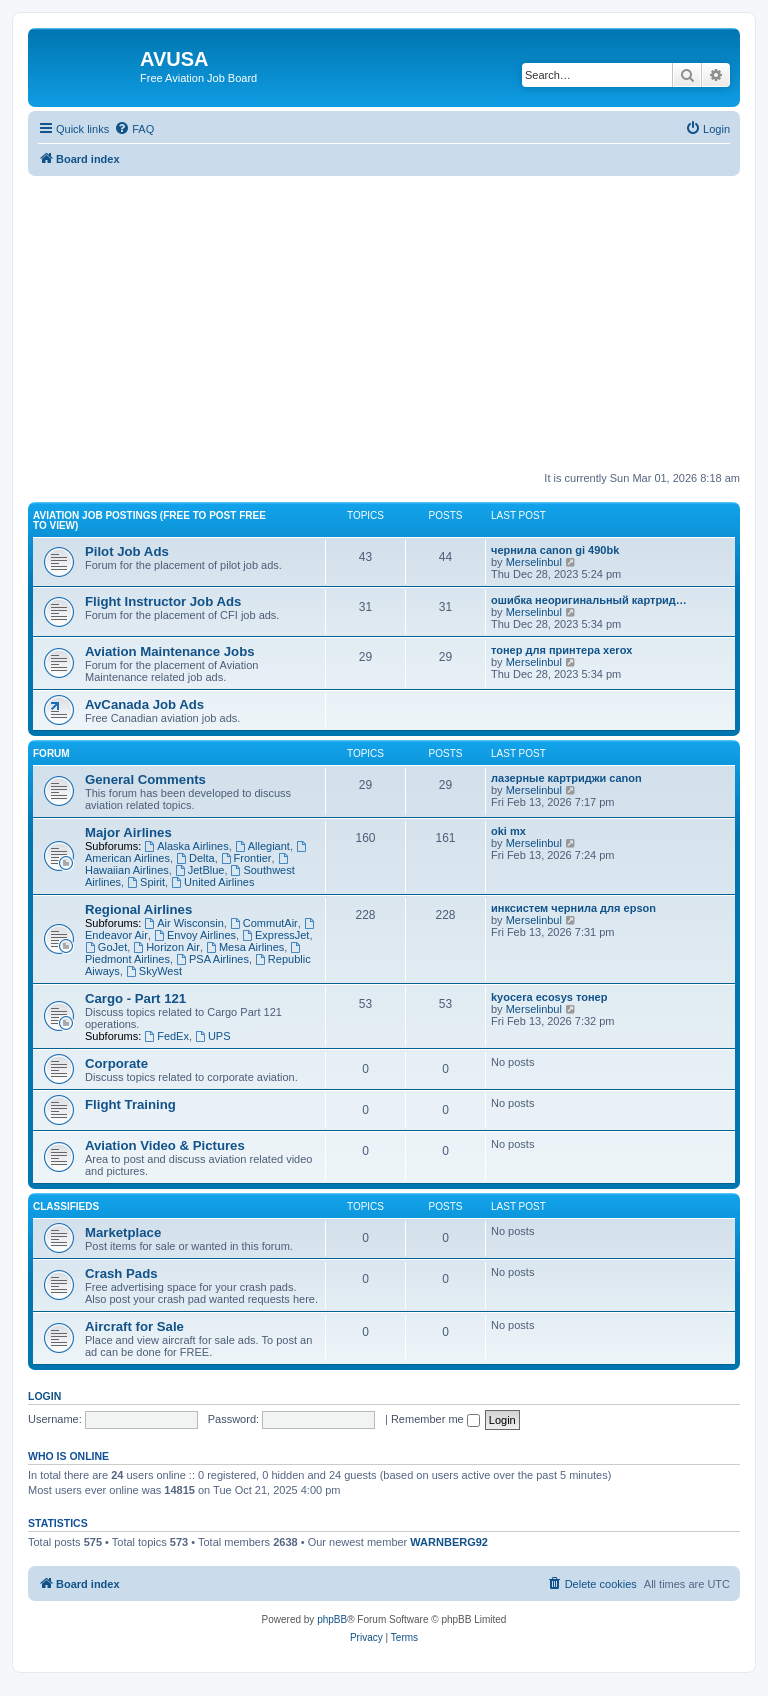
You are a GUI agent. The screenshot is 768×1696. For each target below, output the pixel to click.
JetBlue (200, 870)
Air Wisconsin (183, 923)
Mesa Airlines (245, 947)
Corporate (116, 1063)
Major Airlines (128, 832)
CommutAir (264, 923)
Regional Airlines (138, 909)
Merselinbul (534, 562)
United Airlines (212, 882)
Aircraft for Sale (134, 1326)
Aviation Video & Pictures (165, 1145)
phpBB (332, 1619)
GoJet (106, 947)
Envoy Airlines (195, 935)
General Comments (145, 779)
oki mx (508, 831)
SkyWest (154, 971)
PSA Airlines (212, 959)
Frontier (246, 858)
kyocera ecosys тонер (549, 997)
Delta (195, 858)
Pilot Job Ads (127, 551)
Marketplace (123, 1232)
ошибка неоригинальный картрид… (589, 600)
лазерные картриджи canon (566, 778)
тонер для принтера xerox (561, 650)
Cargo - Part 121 (135, 998)
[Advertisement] (384, 316)
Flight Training (130, 1104)
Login (44, 1396)
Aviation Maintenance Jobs (170, 651)
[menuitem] (134, 129)
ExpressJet (275, 935)
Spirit (146, 882)
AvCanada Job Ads (144, 704)
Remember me (435, 1419)
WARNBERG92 (449, 1542)
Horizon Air (166, 947)
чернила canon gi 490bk (555, 550)
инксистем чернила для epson (573, 908)
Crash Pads (121, 1273)
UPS (212, 1036)
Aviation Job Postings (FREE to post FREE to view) (149, 520)
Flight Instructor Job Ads (163, 601)
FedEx (166, 1036)
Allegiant (262, 846)
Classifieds (66, 1206)
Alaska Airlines (186, 846)
